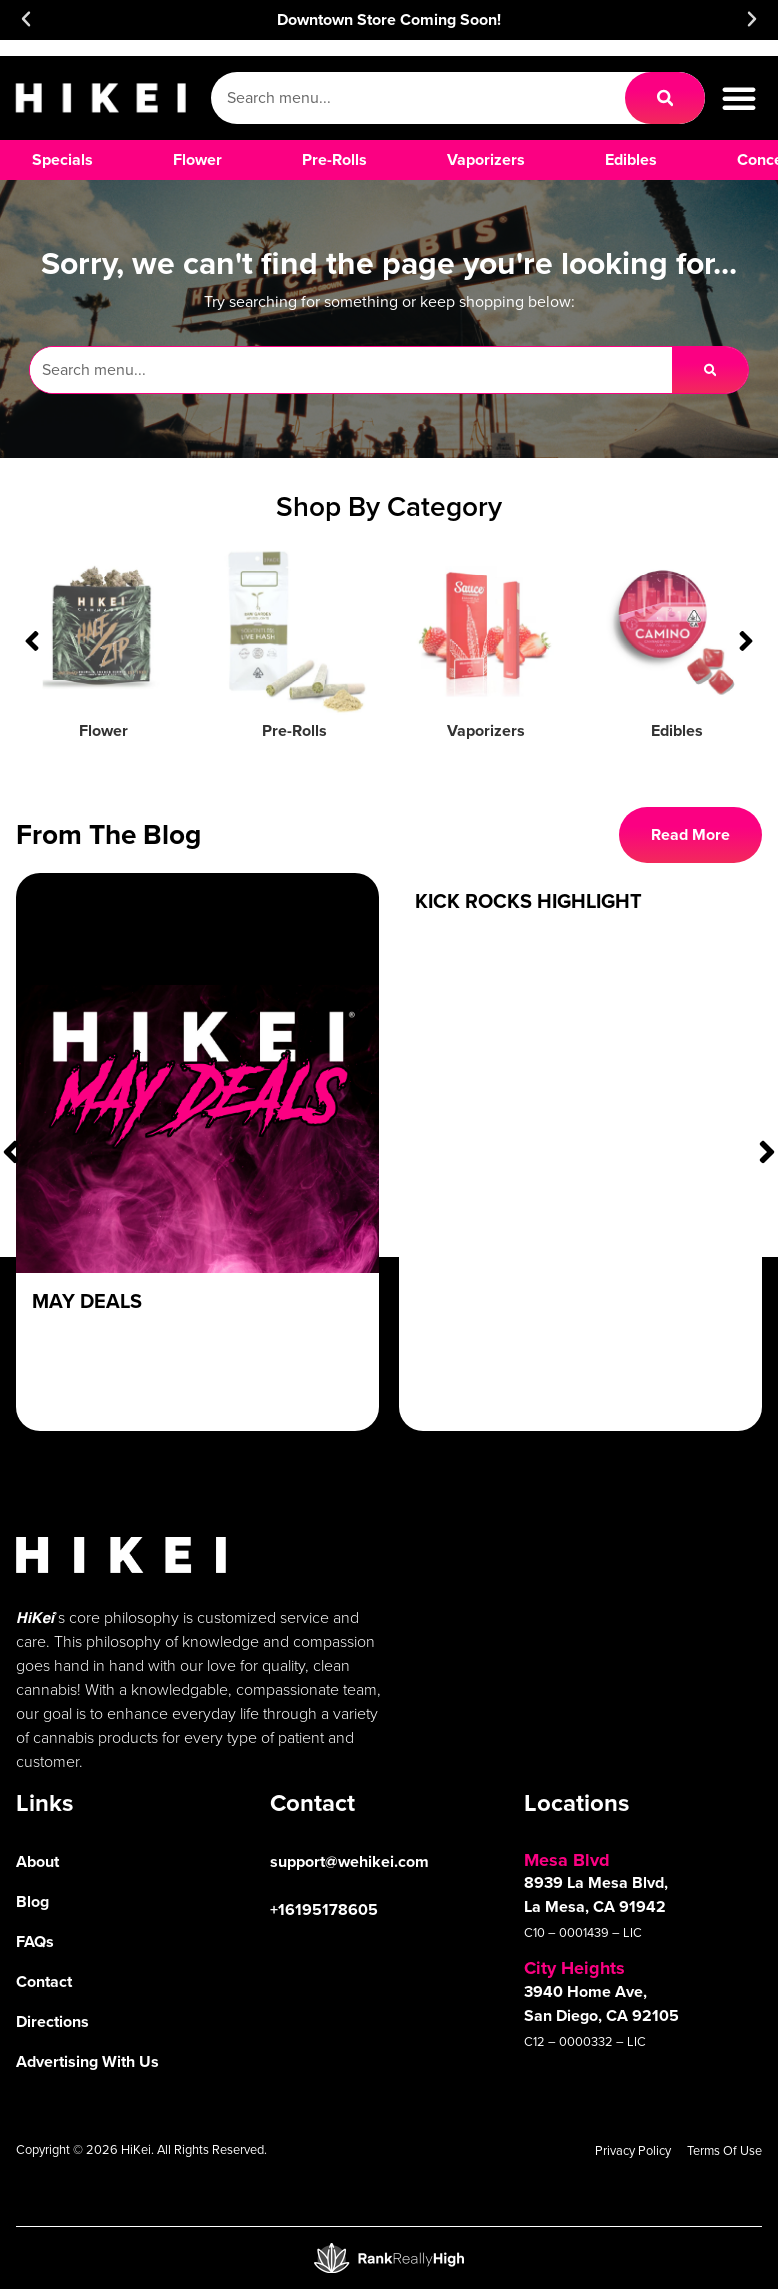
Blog (32, 1901)
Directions (52, 2021)
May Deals (87, 1301)
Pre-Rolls (294, 730)
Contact (44, 1981)
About (37, 1861)
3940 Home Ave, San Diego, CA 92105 (601, 2003)
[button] (26, 19)
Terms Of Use (724, 2150)
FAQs (35, 1941)
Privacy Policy (633, 2150)
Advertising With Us (87, 2061)
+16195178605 (324, 1909)
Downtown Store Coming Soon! (389, 19)
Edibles (677, 730)
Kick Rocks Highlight (528, 901)
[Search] (665, 98)
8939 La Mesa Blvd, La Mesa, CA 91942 (596, 1894)
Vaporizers (486, 730)
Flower (103, 730)
